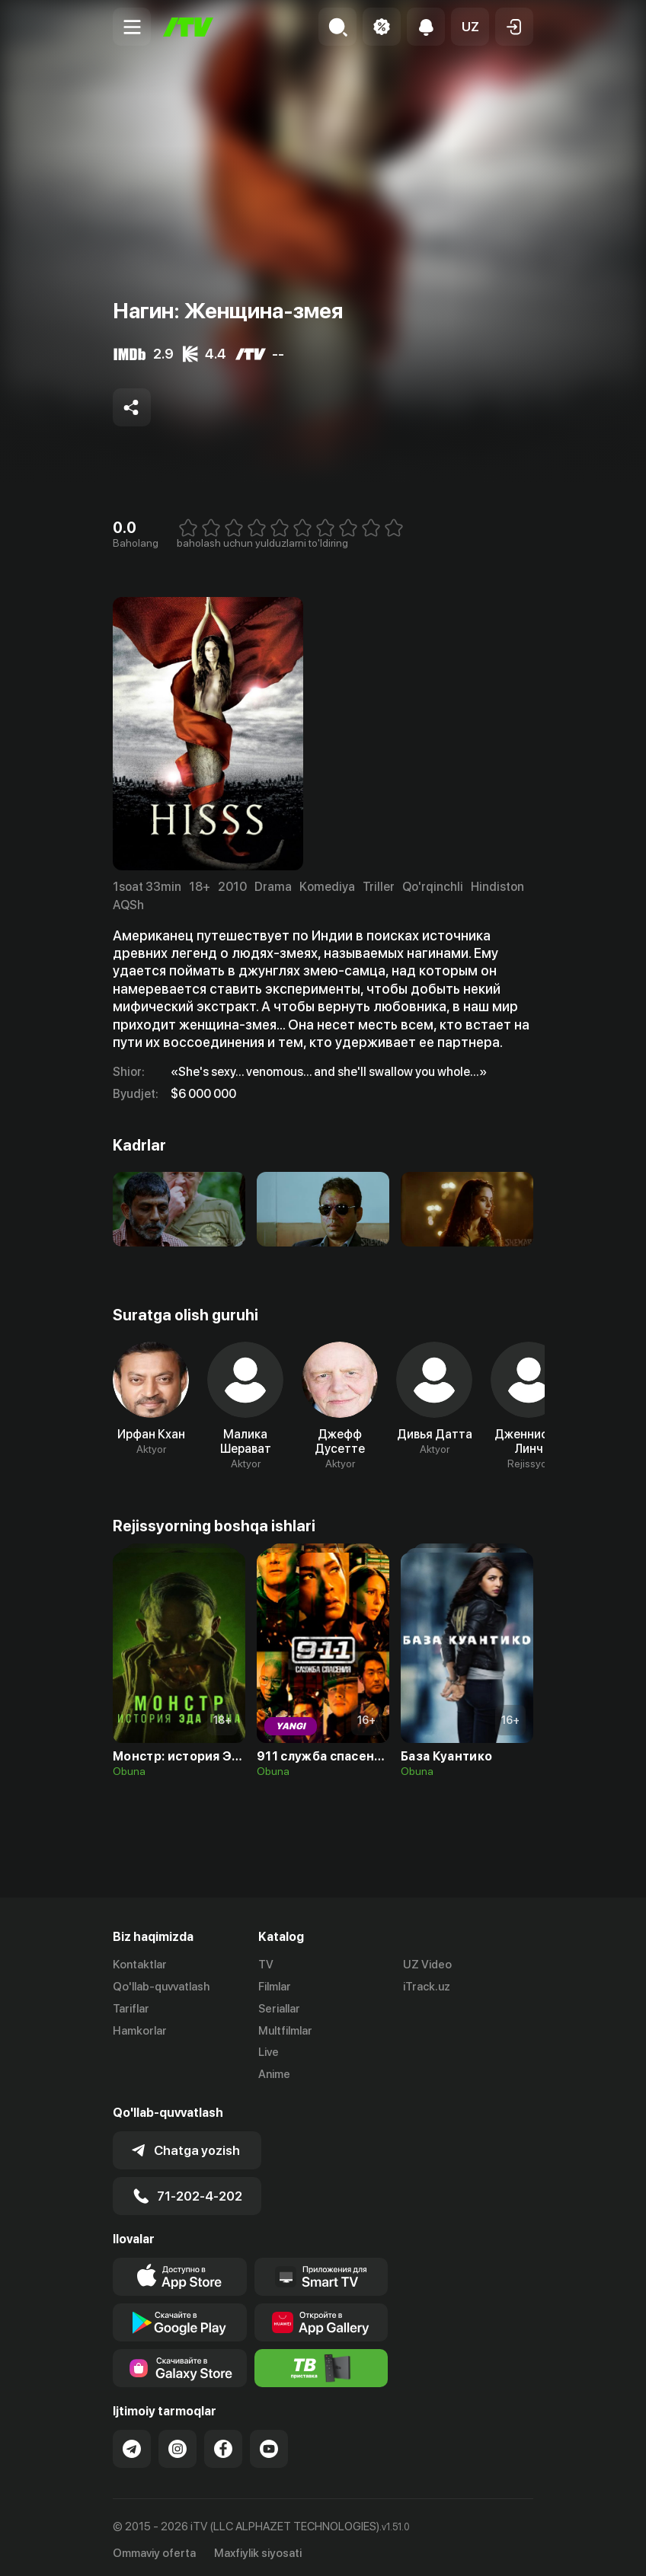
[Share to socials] (132, 407)
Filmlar (274, 1986)
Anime (274, 2074)
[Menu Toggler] (132, 27)
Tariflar (131, 2009)
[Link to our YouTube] (269, 2444)
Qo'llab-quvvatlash (161, 1986)
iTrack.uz (426, 1986)
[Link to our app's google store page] (180, 2318)
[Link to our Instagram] (177, 2444)
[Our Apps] (321, 2272)
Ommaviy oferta (154, 2548)
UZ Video (427, 1964)
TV (265, 1964)
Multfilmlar (285, 2031)
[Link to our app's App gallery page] (321, 2318)
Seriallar (279, 2009)
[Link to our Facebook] (223, 2444)
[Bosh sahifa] (188, 27)
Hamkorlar (140, 2031)
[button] (470, 27)
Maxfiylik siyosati (258, 2548)
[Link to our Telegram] (132, 2444)
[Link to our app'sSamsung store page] (180, 2364)
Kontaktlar (140, 1964)
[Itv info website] (321, 2364)
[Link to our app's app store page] (180, 2272)
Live (268, 2052)
